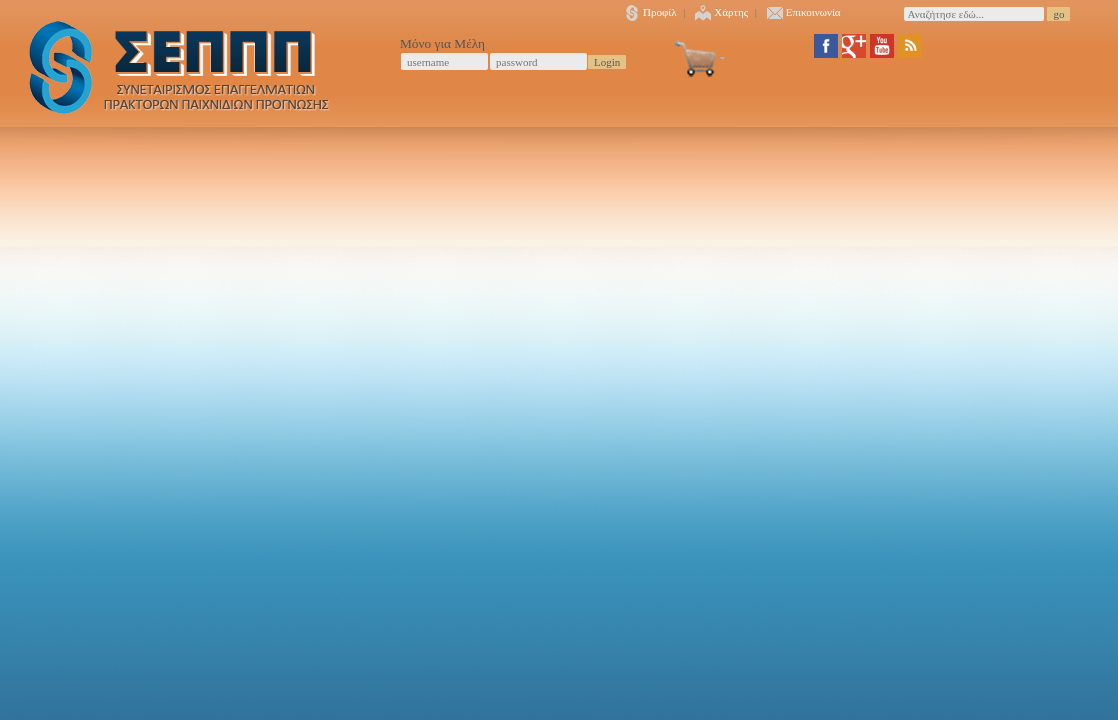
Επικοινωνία (804, 12)
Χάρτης (721, 12)
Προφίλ (650, 12)
